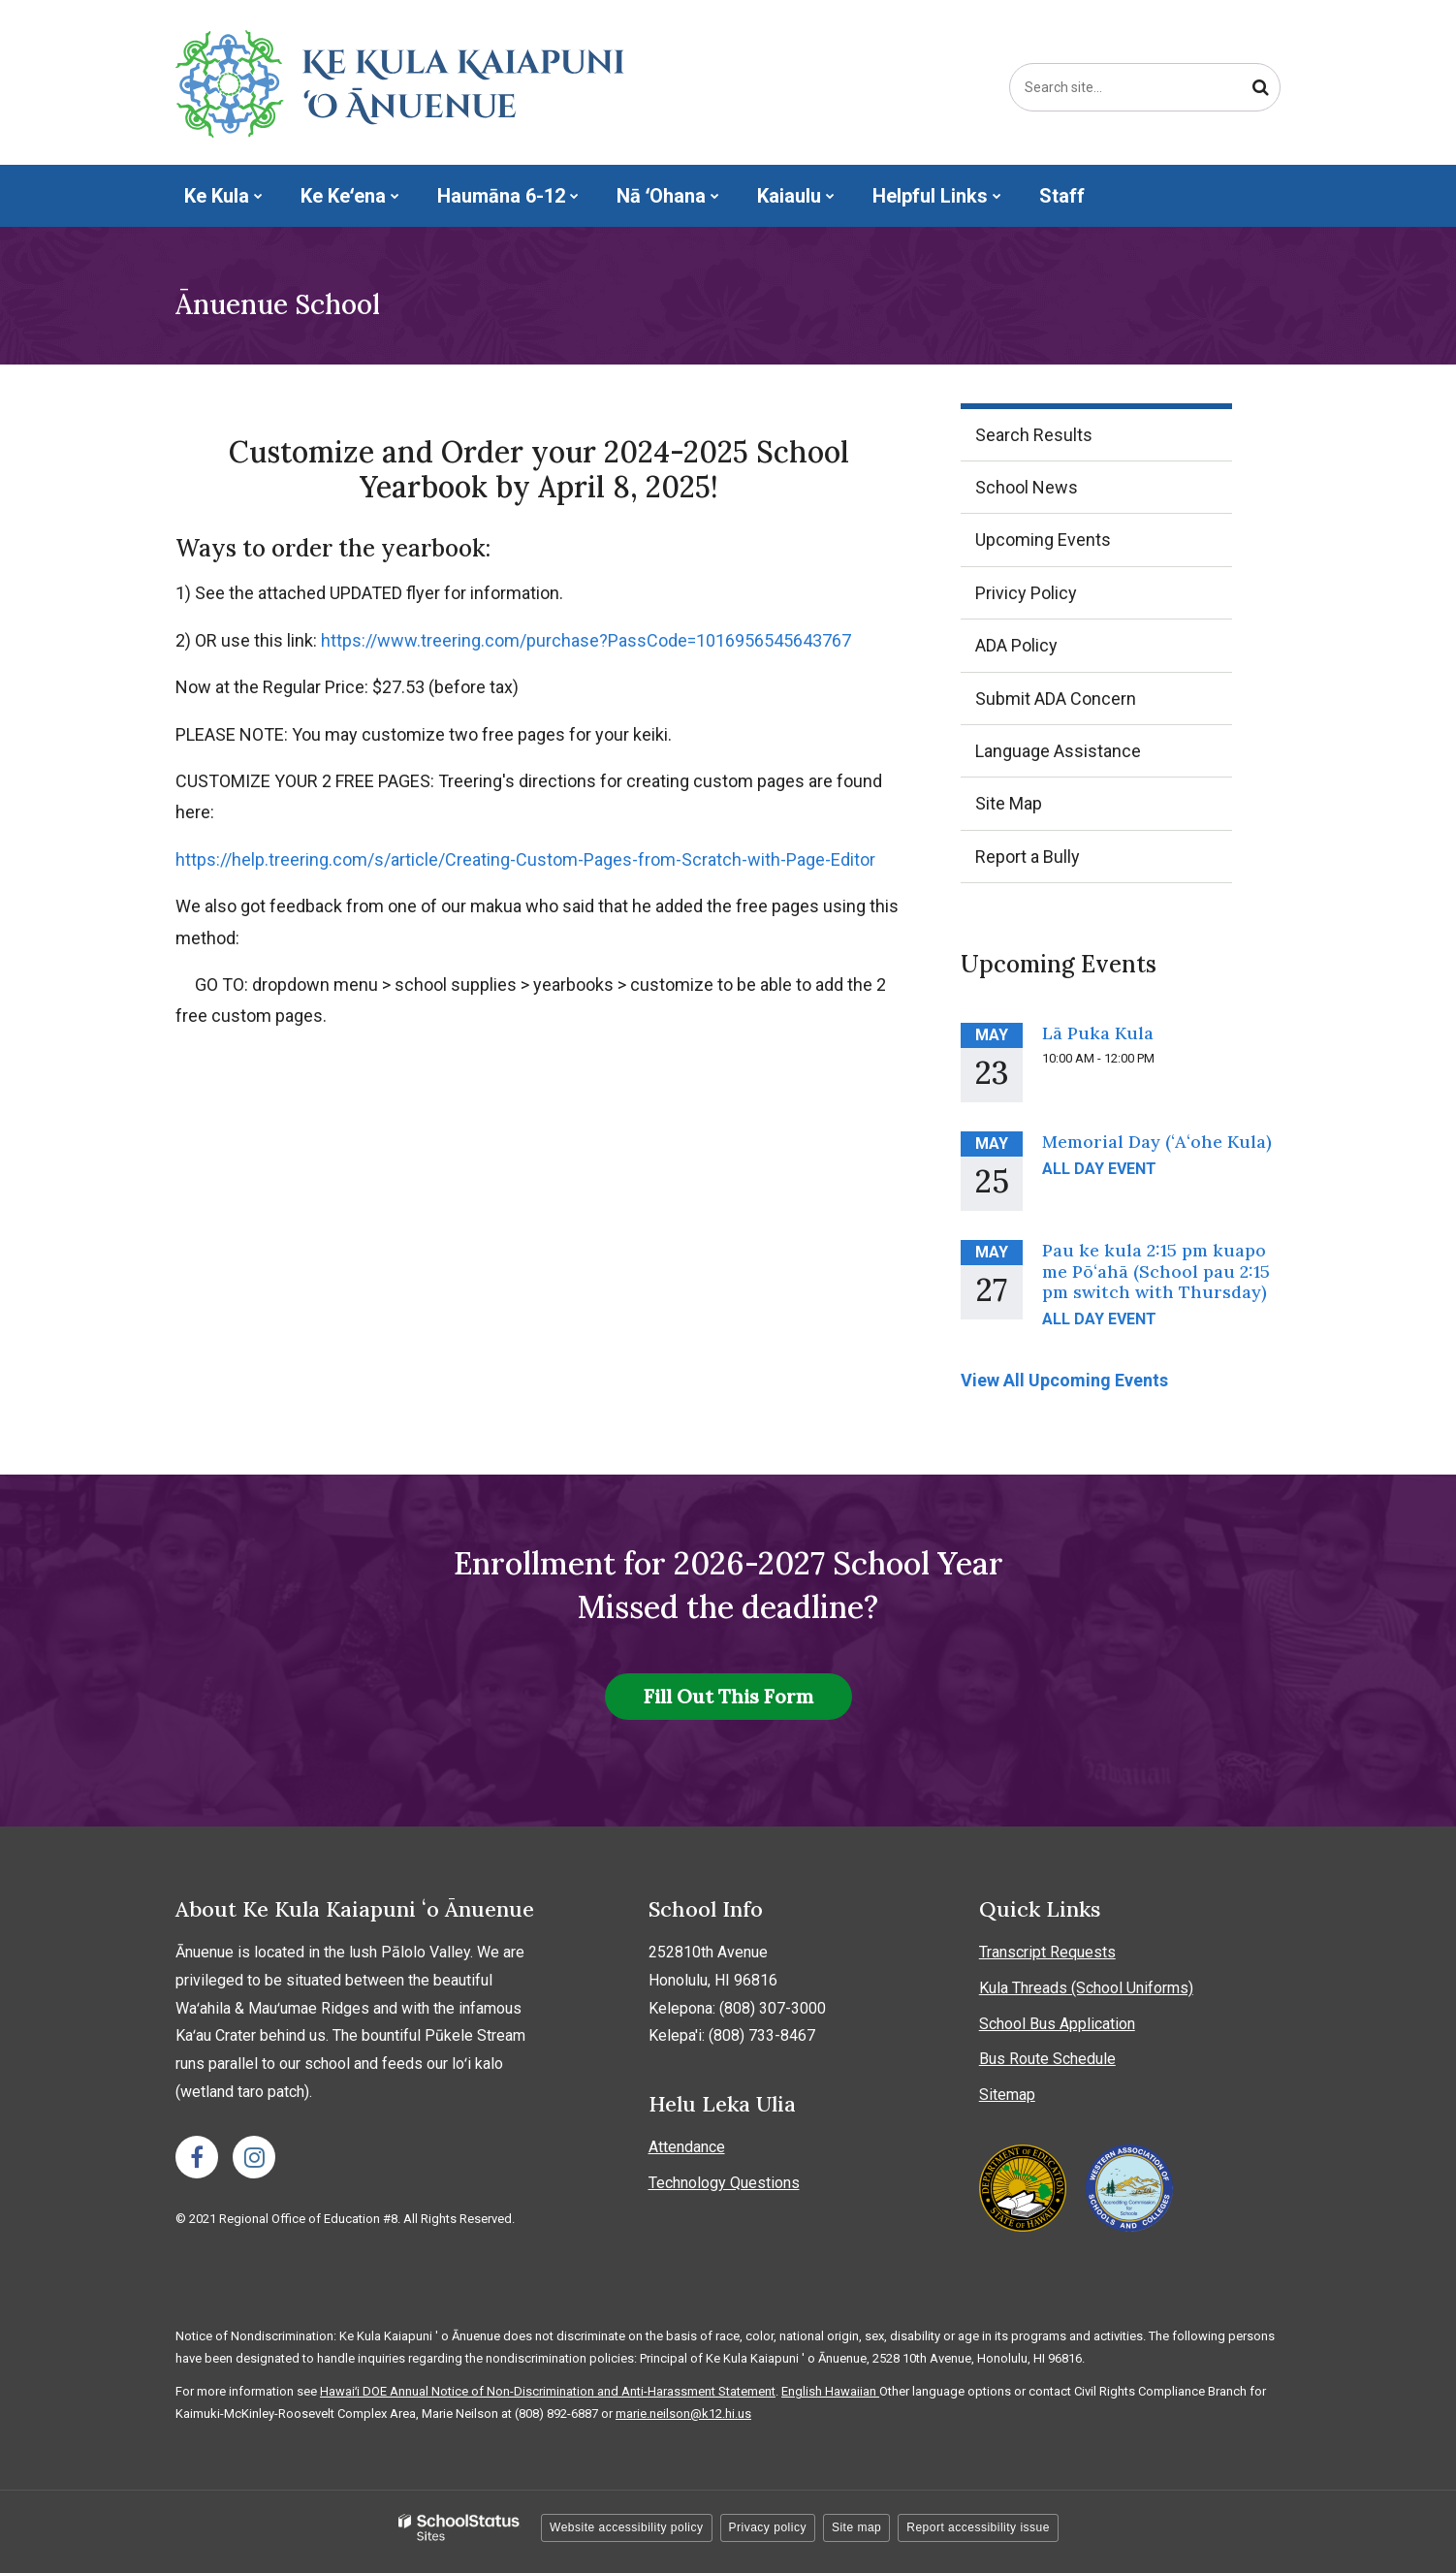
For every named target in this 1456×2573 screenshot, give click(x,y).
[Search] (1260, 87)
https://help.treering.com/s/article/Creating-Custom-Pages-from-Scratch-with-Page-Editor (525, 859)
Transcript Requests (1047, 1952)
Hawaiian (852, 2391)
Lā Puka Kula (1098, 1033)
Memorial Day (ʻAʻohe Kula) (1157, 1141)
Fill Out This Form (728, 1696)
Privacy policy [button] (768, 2527)
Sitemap (1007, 2094)
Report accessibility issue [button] (978, 2527)
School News (1026, 487)
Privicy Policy (1026, 593)
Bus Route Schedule (1047, 2058)
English (803, 2391)
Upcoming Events (1043, 539)
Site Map (1008, 803)
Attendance (687, 2147)
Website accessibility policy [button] (627, 2527)
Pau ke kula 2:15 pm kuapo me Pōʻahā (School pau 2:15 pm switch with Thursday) (1156, 1271)
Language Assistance (1058, 751)
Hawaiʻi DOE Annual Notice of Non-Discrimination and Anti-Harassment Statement (547, 2391)
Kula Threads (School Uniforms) (1086, 1988)
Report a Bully (1060, 863)
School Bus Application (1057, 2024)
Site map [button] (856, 2527)
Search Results (1033, 435)
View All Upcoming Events (1064, 1380)
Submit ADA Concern (1055, 698)
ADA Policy (1016, 645)
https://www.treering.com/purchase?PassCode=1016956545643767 (586, 640)
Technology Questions (724, 2183)
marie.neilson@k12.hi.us (683, 2413)
